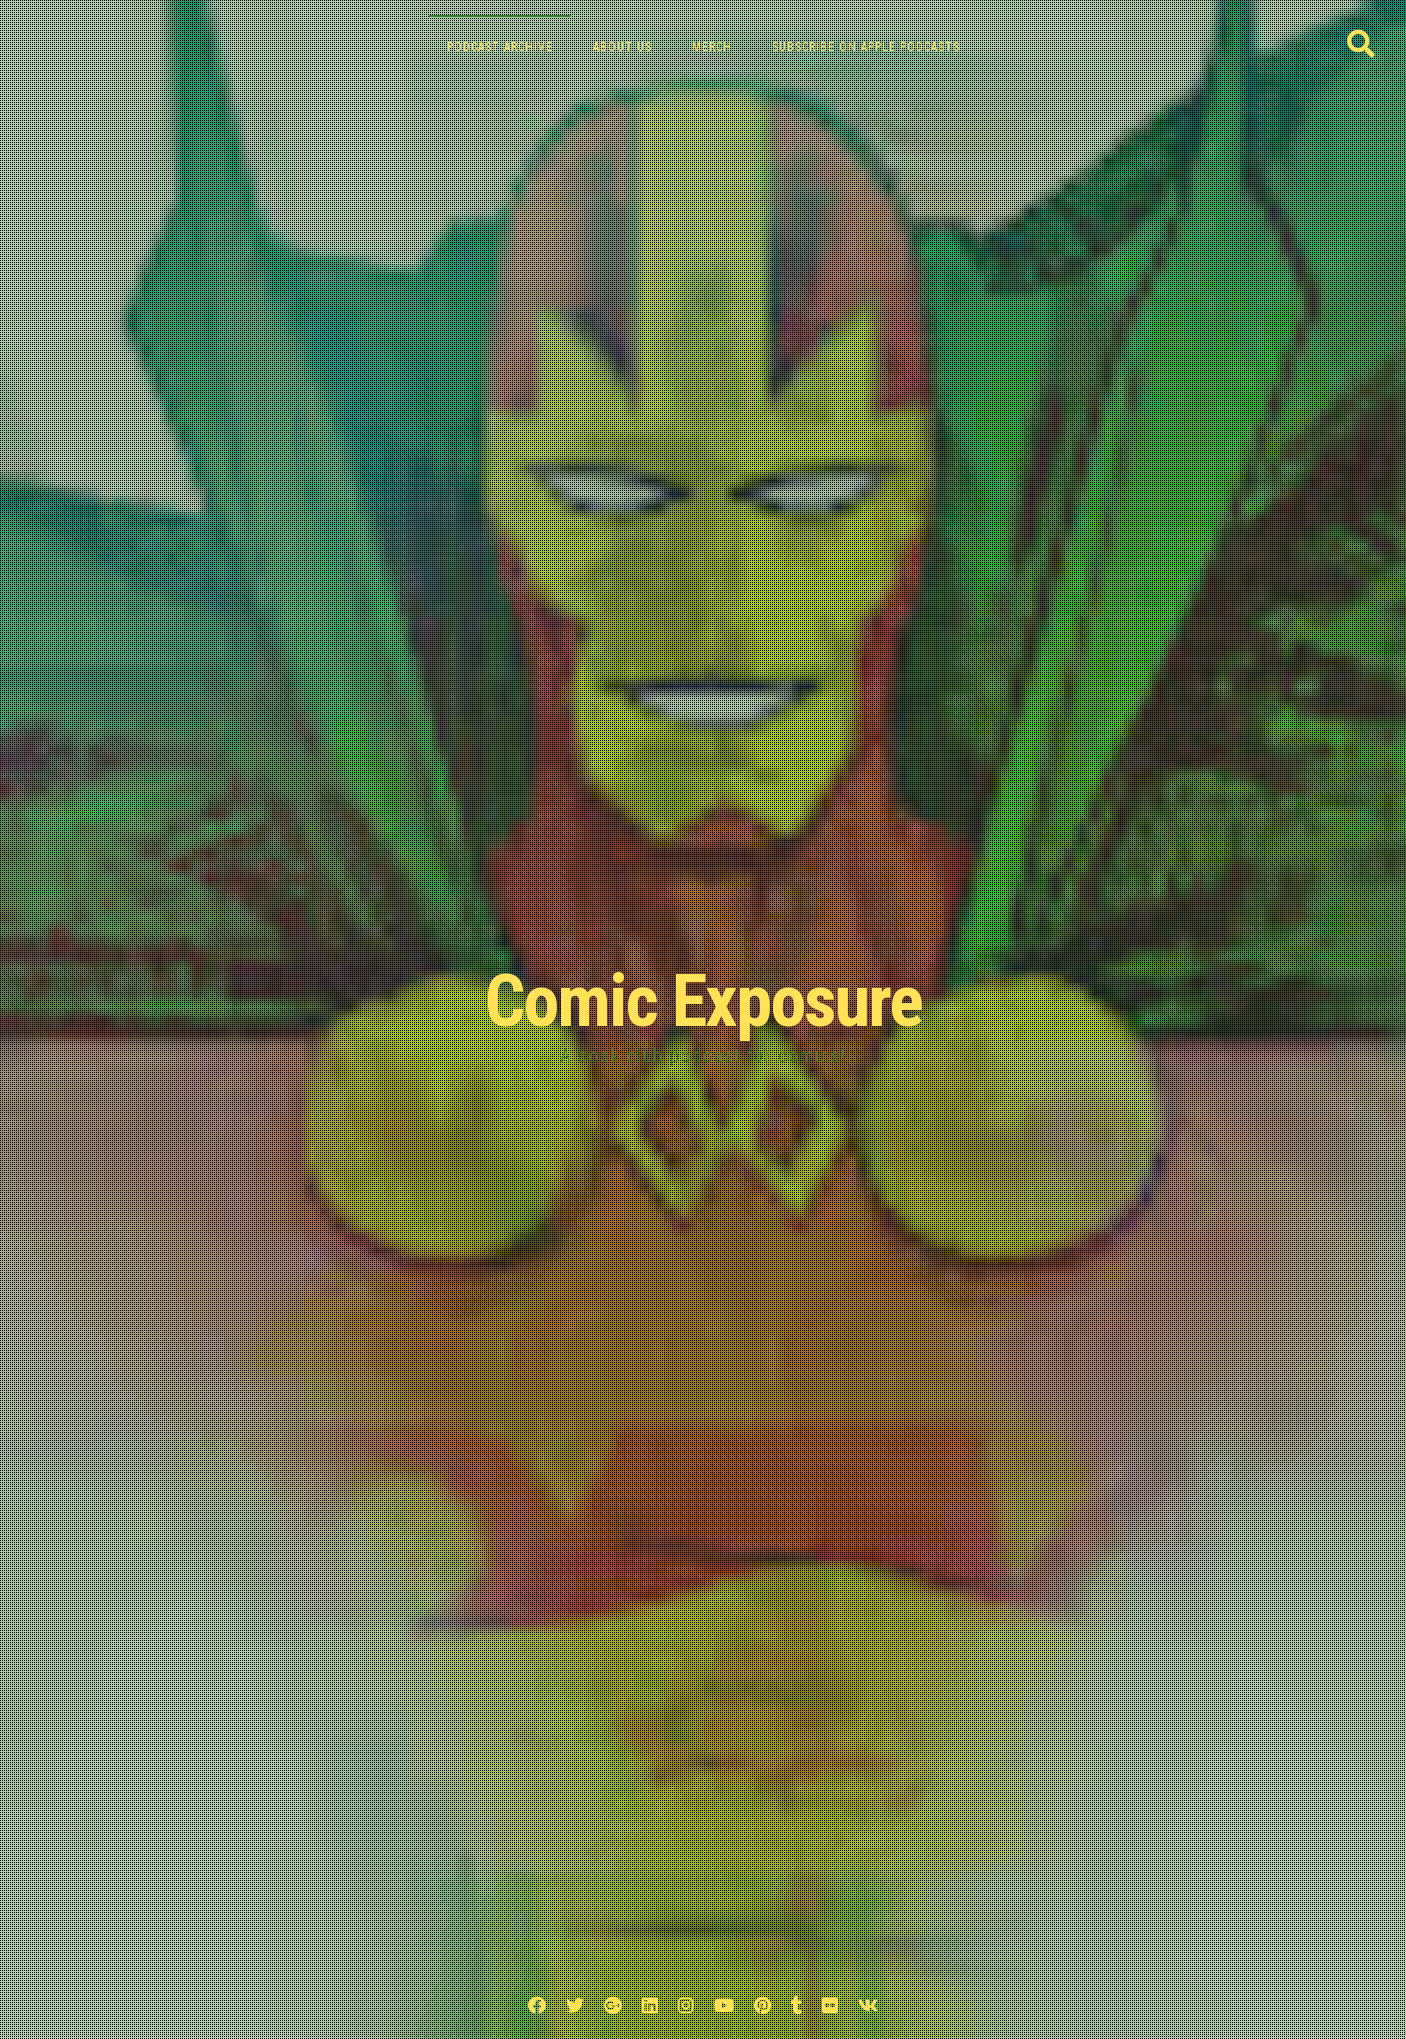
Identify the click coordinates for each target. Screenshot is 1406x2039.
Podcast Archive (500, 47)
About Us (622, 47)
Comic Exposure (703, 1001)
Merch (712, 47)
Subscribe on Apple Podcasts (866, 47)
